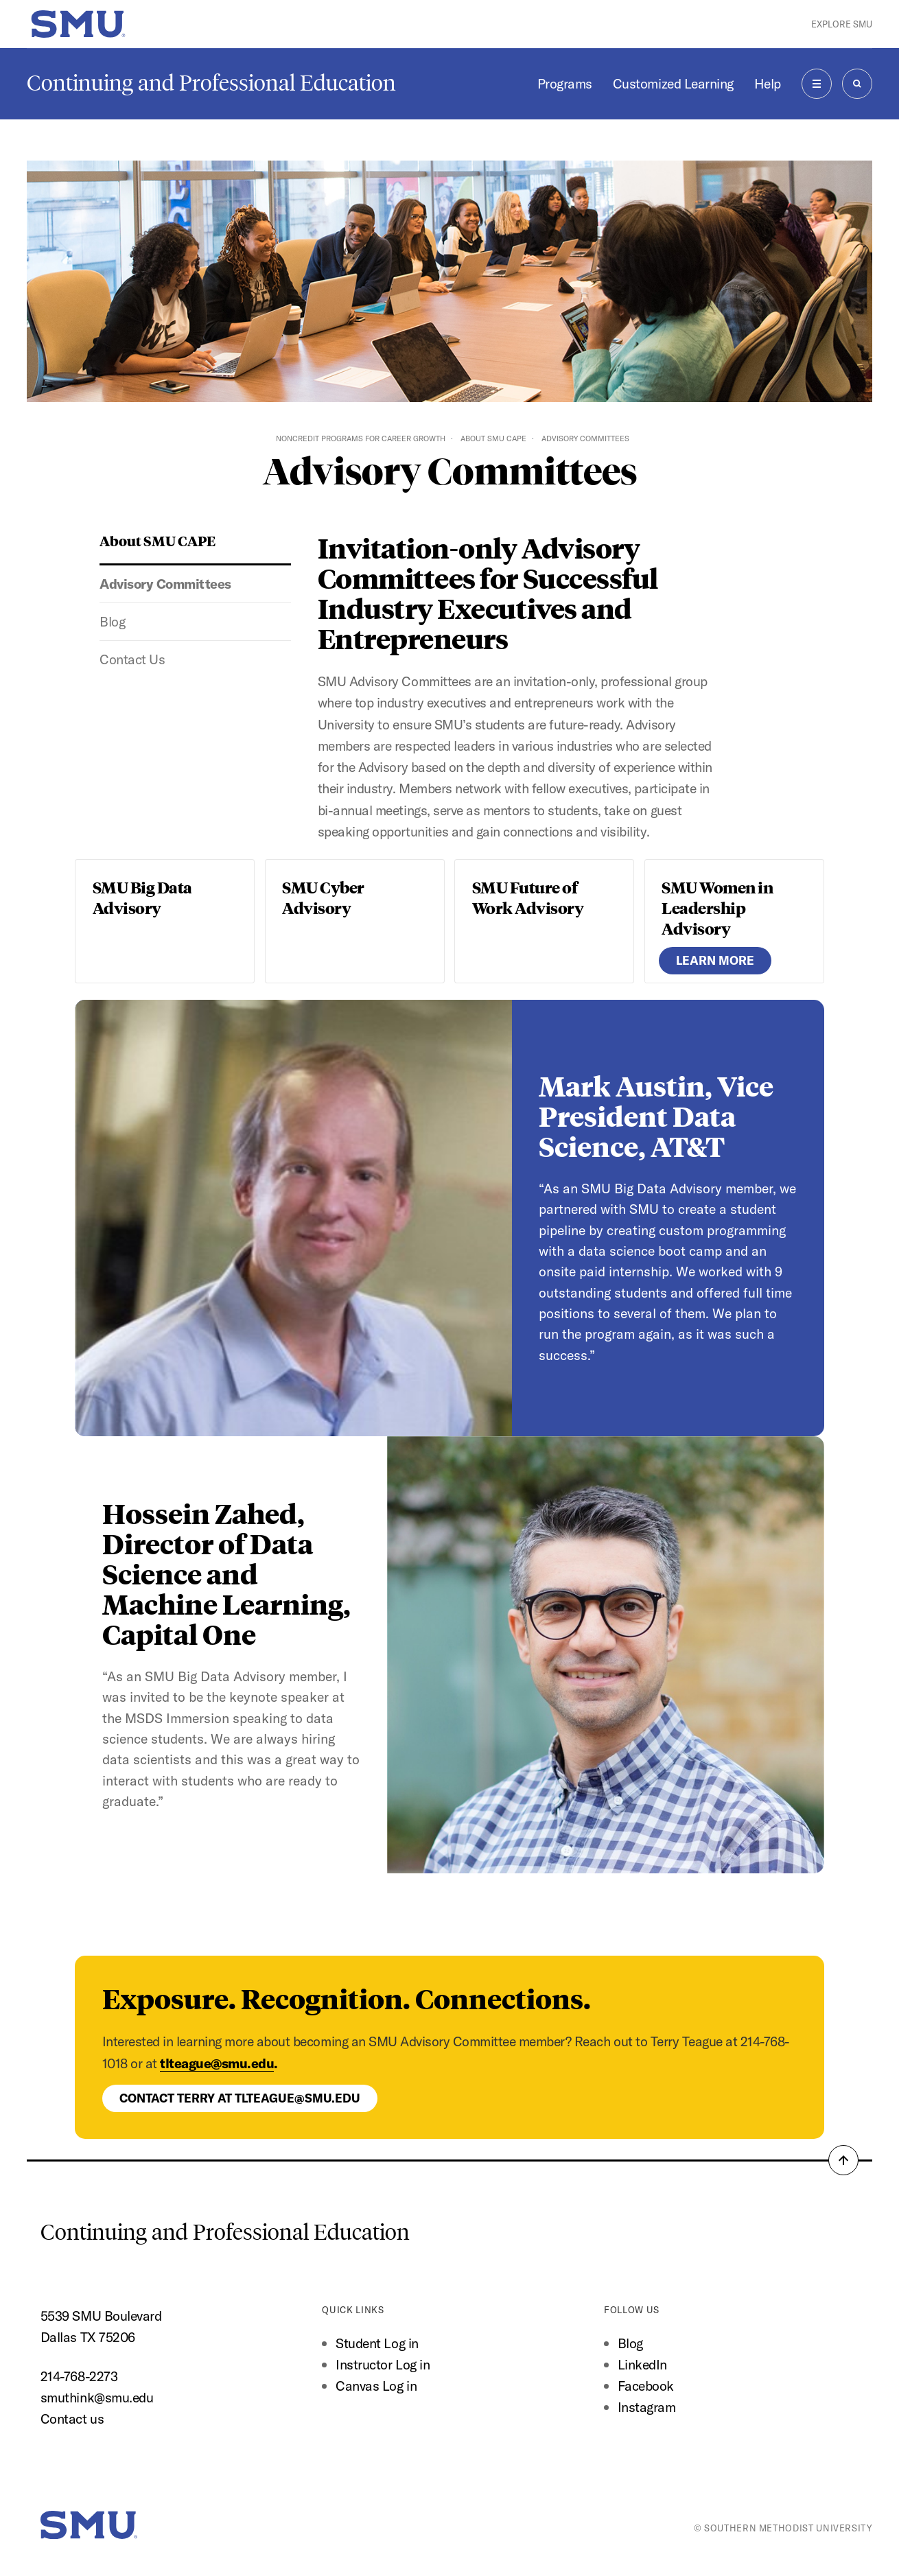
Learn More (715, 960)
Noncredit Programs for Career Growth (360, 438)
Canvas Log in (376, 2385)
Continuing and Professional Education (211, 83)
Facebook (646, 2385)
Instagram (647, 2406)
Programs (564, 83)
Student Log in (377, 2343)
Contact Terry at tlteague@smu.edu (239, 2098)
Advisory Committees (165, 583)
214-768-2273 (78, 2376)
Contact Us (132, 659)
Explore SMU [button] (841, 24)
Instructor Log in (383, 2364)
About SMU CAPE (493, 438)
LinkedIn (642, 2364)
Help (767, 83)
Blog (112, 621)
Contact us (72, 2418)
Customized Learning (673, 83)
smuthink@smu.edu (96, 2397)
